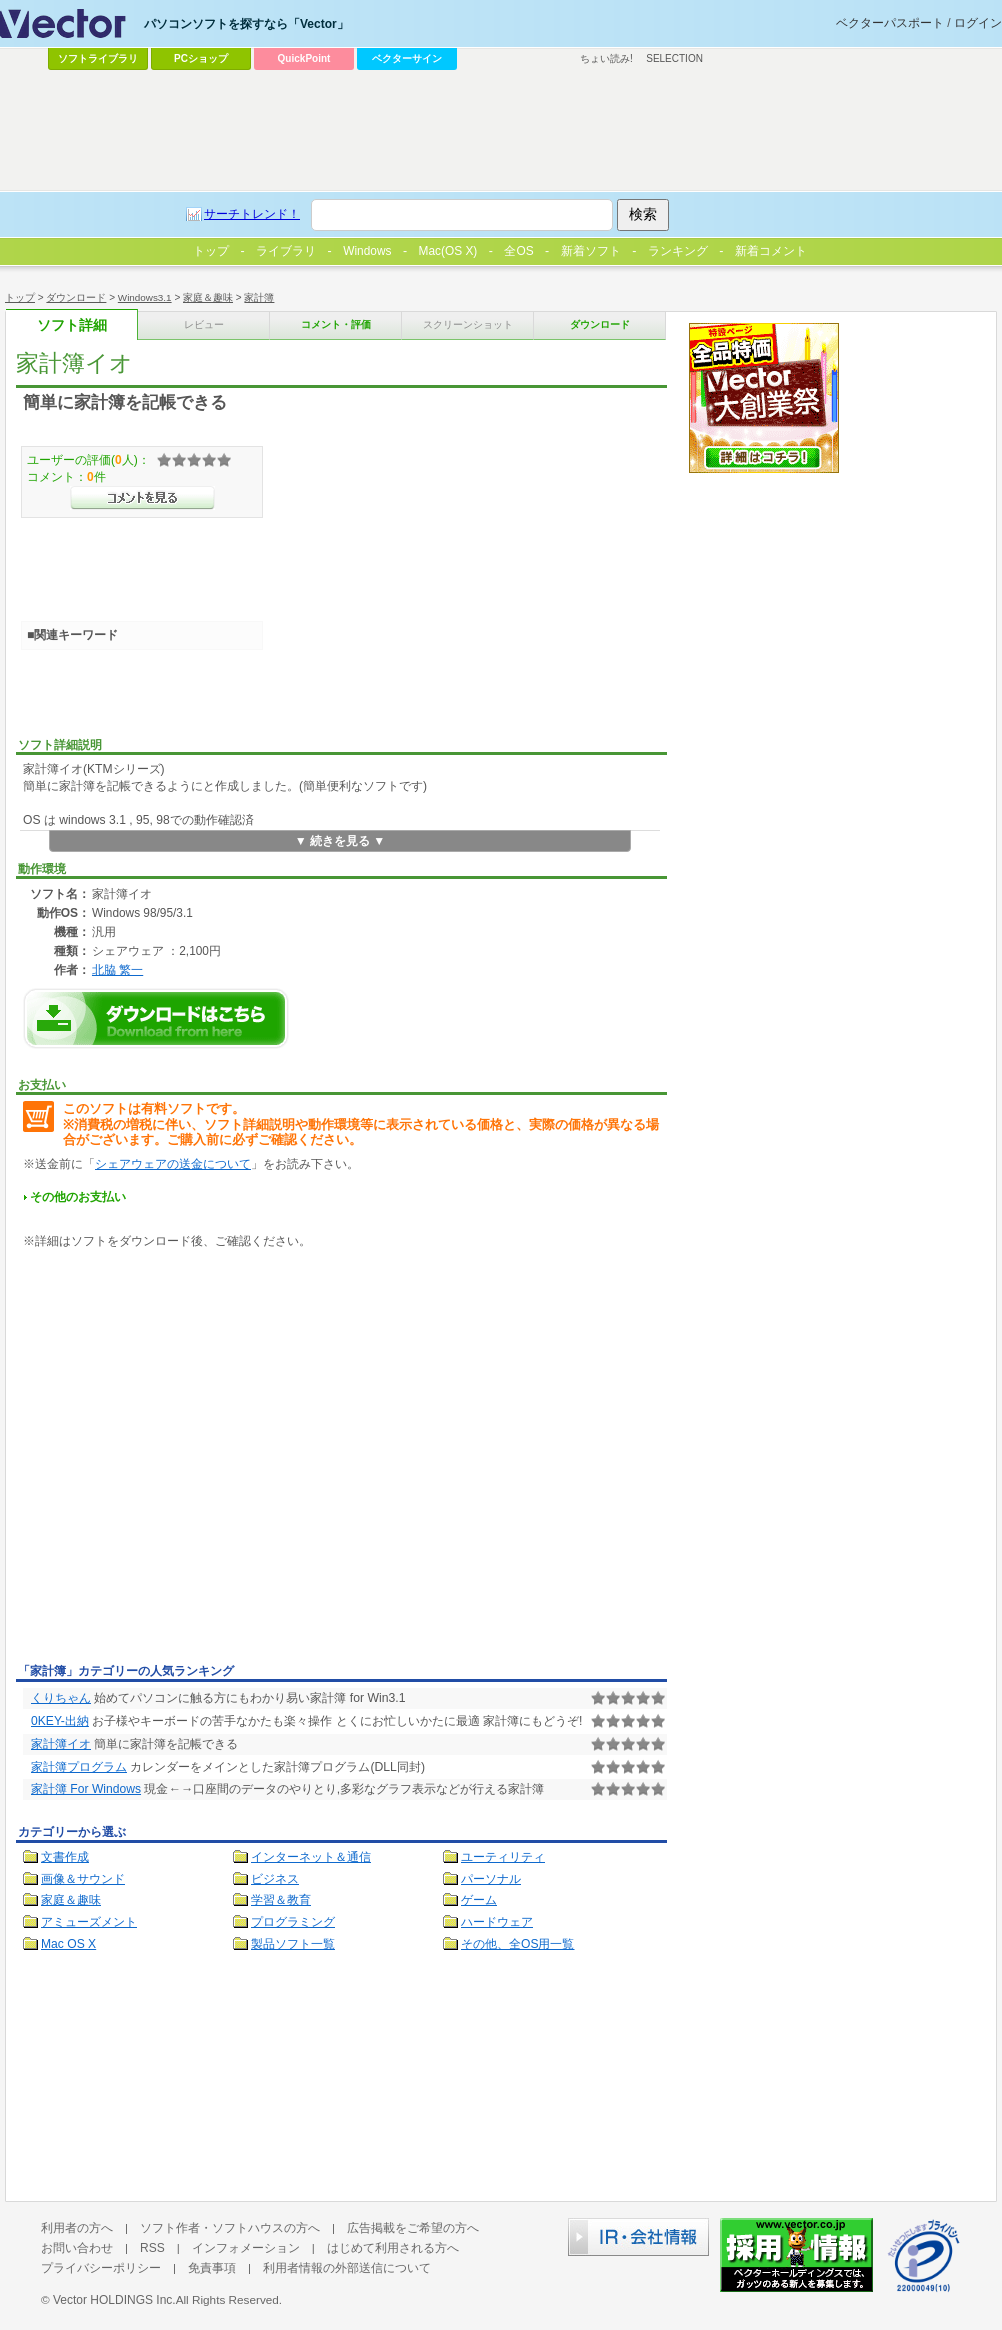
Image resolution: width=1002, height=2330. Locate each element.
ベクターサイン (407, 58)
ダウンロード (76, 297)
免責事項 (212, 2268)
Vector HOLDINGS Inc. (114, 2300)
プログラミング (293, 1922)
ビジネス (275, 1879)
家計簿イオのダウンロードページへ (156, 1018)
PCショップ (201, 58)
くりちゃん (61, 1698)
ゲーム (479, 1900)
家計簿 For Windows (86, 1789)
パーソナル (491, 1879)
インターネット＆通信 (311, 1857)
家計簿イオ (61, 1744)
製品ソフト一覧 (293, 1944)
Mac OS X (68, 1944)
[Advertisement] (187, 1459)
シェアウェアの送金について (173, 1164)
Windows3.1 (145, 297)
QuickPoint (304, 58)
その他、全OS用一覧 (518, 1944)
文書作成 (65, 1857)
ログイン (978, 23)
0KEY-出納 (60, 1721)
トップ (20, 297)
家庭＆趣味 (208, 297)
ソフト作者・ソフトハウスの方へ (230, 2228)
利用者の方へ (77, 2228)
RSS (152, 2248)
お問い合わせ (77, 2248)
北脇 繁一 (117, 969)
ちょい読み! (606, 58)
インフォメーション (246, 2248)
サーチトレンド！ (252, 214)
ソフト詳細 (72, 325)
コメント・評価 (336, 324)
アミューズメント (89, 1922)
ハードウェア (497, 1922)
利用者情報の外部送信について (347, 2268)
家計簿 (259, 297)
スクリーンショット (468, 324)
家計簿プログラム (79, 1767)
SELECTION (674, 58)
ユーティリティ (503, 1857)
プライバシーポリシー (101, 2268)
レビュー (204, 324)
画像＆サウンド (83, 1879)
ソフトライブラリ (98, 58)
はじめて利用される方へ (393, 2248)
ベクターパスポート (890, 23)
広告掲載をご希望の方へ (413, 2228)
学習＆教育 (281, 1900)
